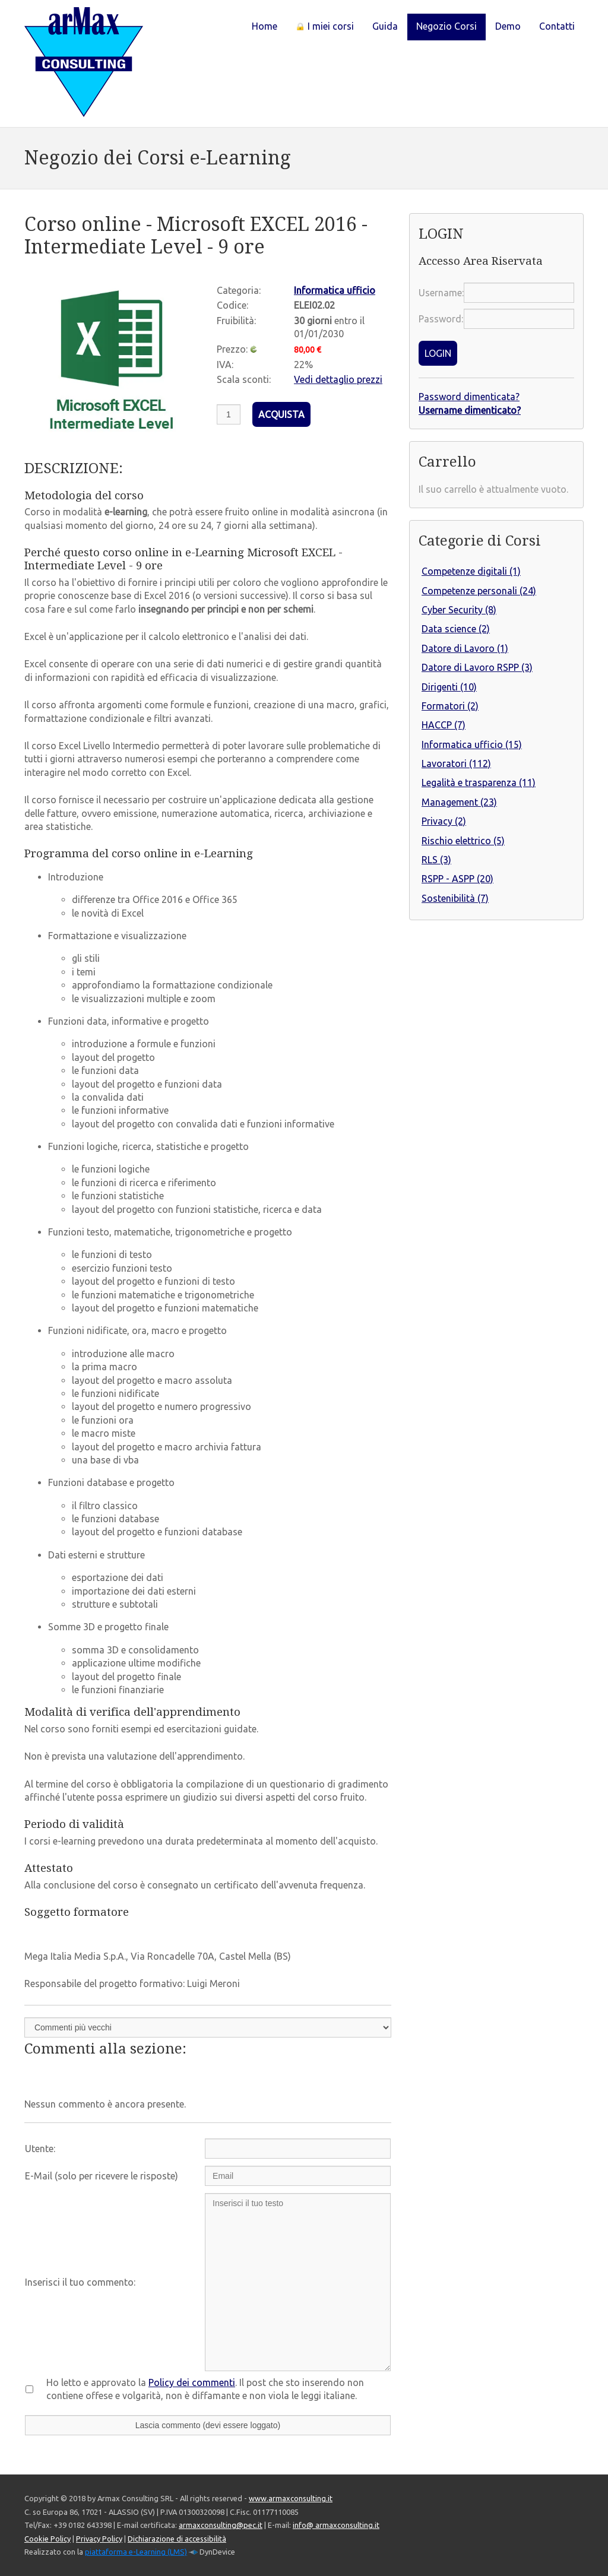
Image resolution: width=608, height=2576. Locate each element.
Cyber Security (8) (459, 609)
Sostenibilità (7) (455, 898)
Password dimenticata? (469, 396)
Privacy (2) (444, 821)
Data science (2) (456, 628)
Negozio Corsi (446, 26)
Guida (385, 26)
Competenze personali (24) (479, 590)
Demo (508, 26)
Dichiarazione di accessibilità (177, 2538)
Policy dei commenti (191, 2382)
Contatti (557, 26)
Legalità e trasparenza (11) (479, 782)
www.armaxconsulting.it (290, 2498)
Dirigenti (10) (449, 687)
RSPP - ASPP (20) (457, 878)
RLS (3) (436, 859)
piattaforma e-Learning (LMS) (136, 2552)
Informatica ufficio (334, 290)
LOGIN (438, 353)
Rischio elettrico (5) (463, 840)
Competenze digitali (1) (471, 571)
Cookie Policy (47, 2538)
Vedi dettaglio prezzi (338, 379)
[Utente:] (298, 2148)
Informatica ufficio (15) (472, 744)
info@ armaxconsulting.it (336, 2525)
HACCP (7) (444, 725)
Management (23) (459, 802)
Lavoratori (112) (456, 763)
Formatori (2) (450, 706)
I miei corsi (325, 26)
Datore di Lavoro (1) (465, 648)
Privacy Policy (99, 2538)
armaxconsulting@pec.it (220, 2525)
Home (264, 26)
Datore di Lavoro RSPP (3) (477, 667)
